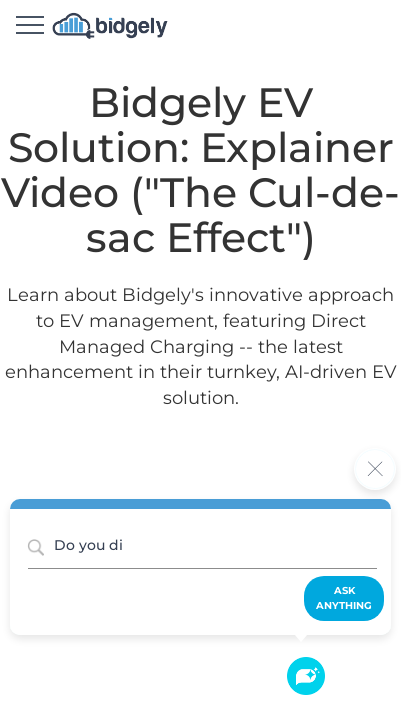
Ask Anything (344, 597)
